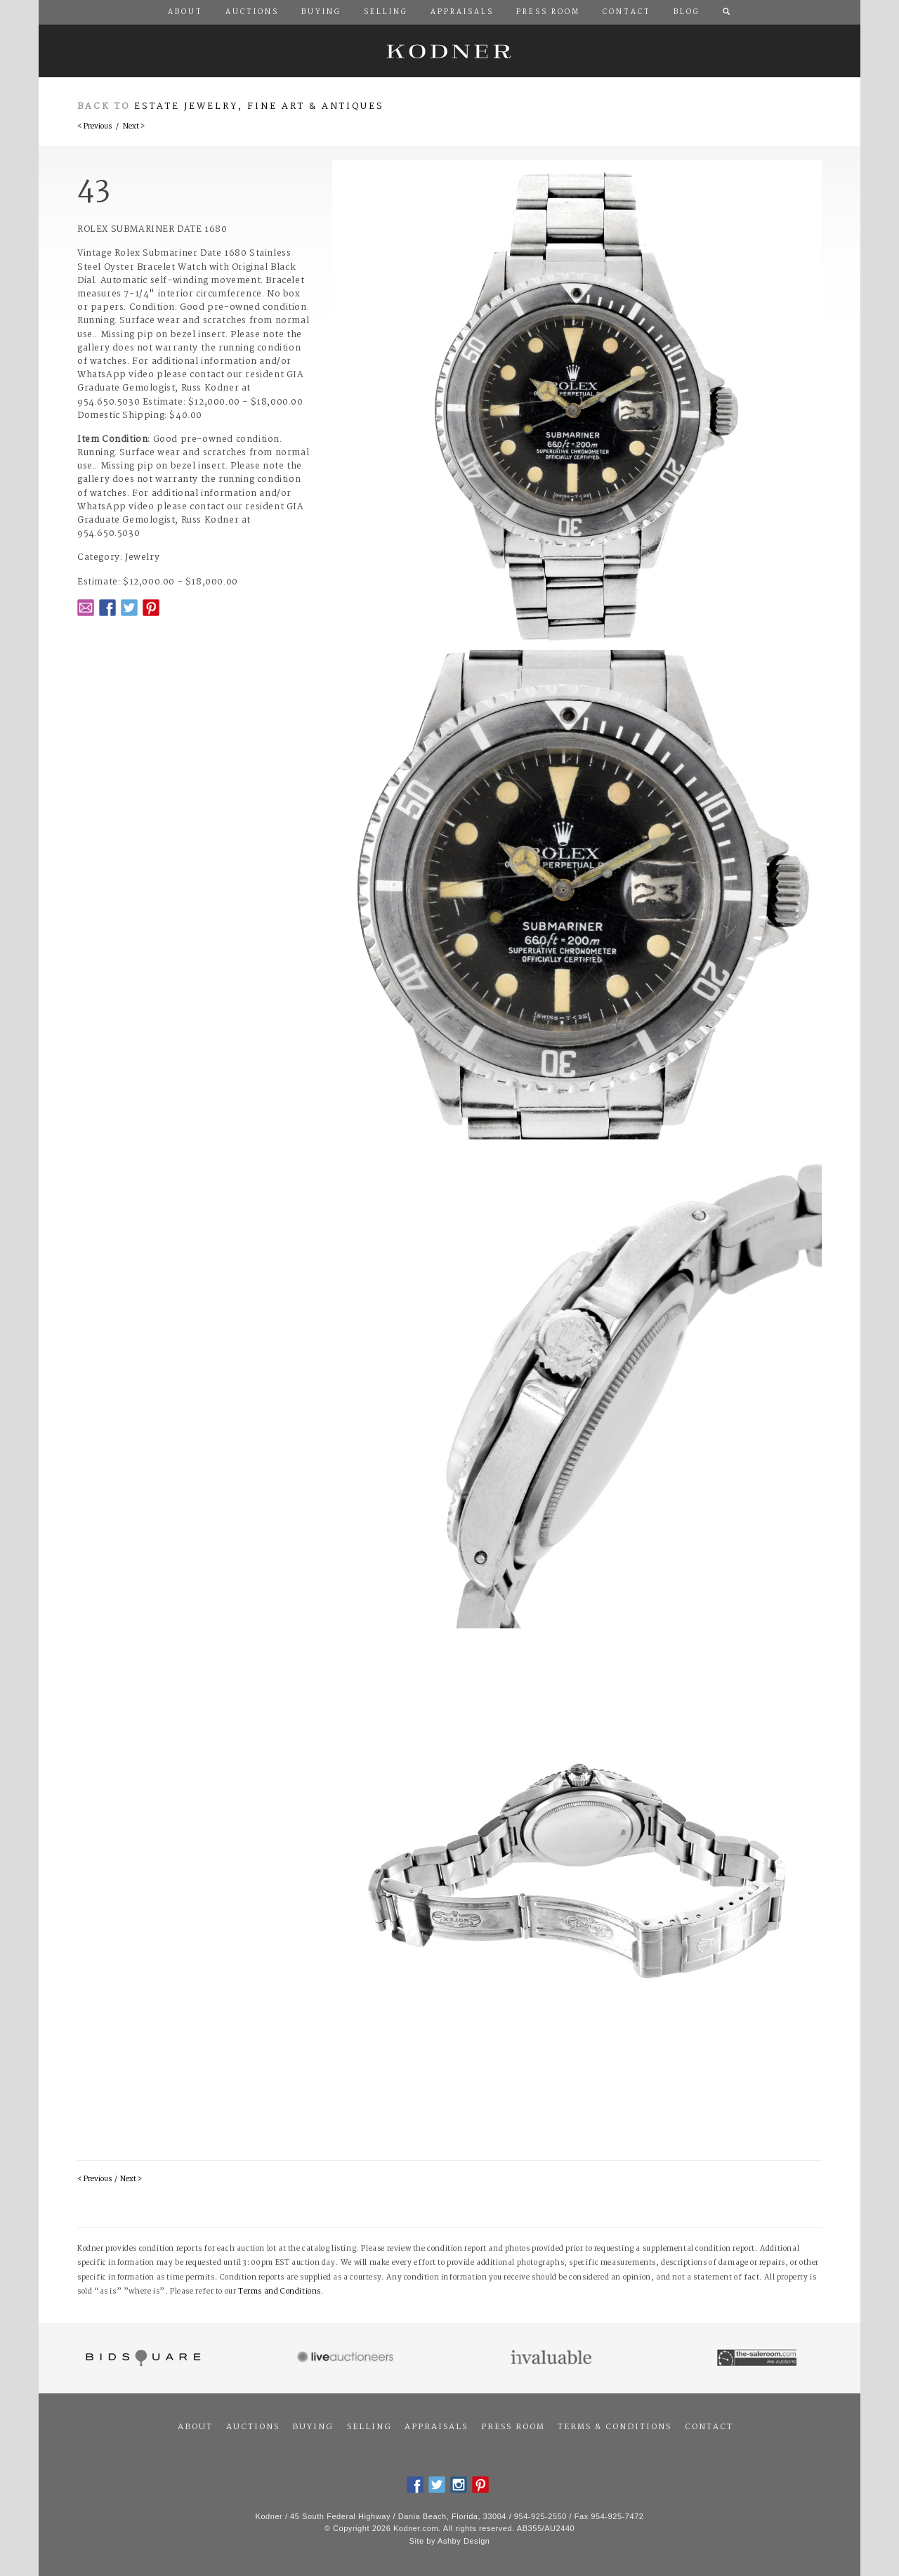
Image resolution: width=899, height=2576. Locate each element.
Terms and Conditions (279, 2292)
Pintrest (151, 607)
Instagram (458, 2484)
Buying (313, 2427)
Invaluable (552, 2358)
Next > (134, 127)
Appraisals (436, 2427)
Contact (709, 2427)
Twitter (129, 607)
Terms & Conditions (614, 2427)
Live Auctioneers (347, 2358)
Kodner (449, 51)
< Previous (94, 127)
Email (85, 607)
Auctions (253, 2427)
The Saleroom (758, 2358)
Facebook (107, 607)
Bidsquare (141, 2358)
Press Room (513, 2427)
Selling (369, 2427)
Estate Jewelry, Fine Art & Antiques (259, 106)
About (195, 2427)
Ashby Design (464, 2541)
